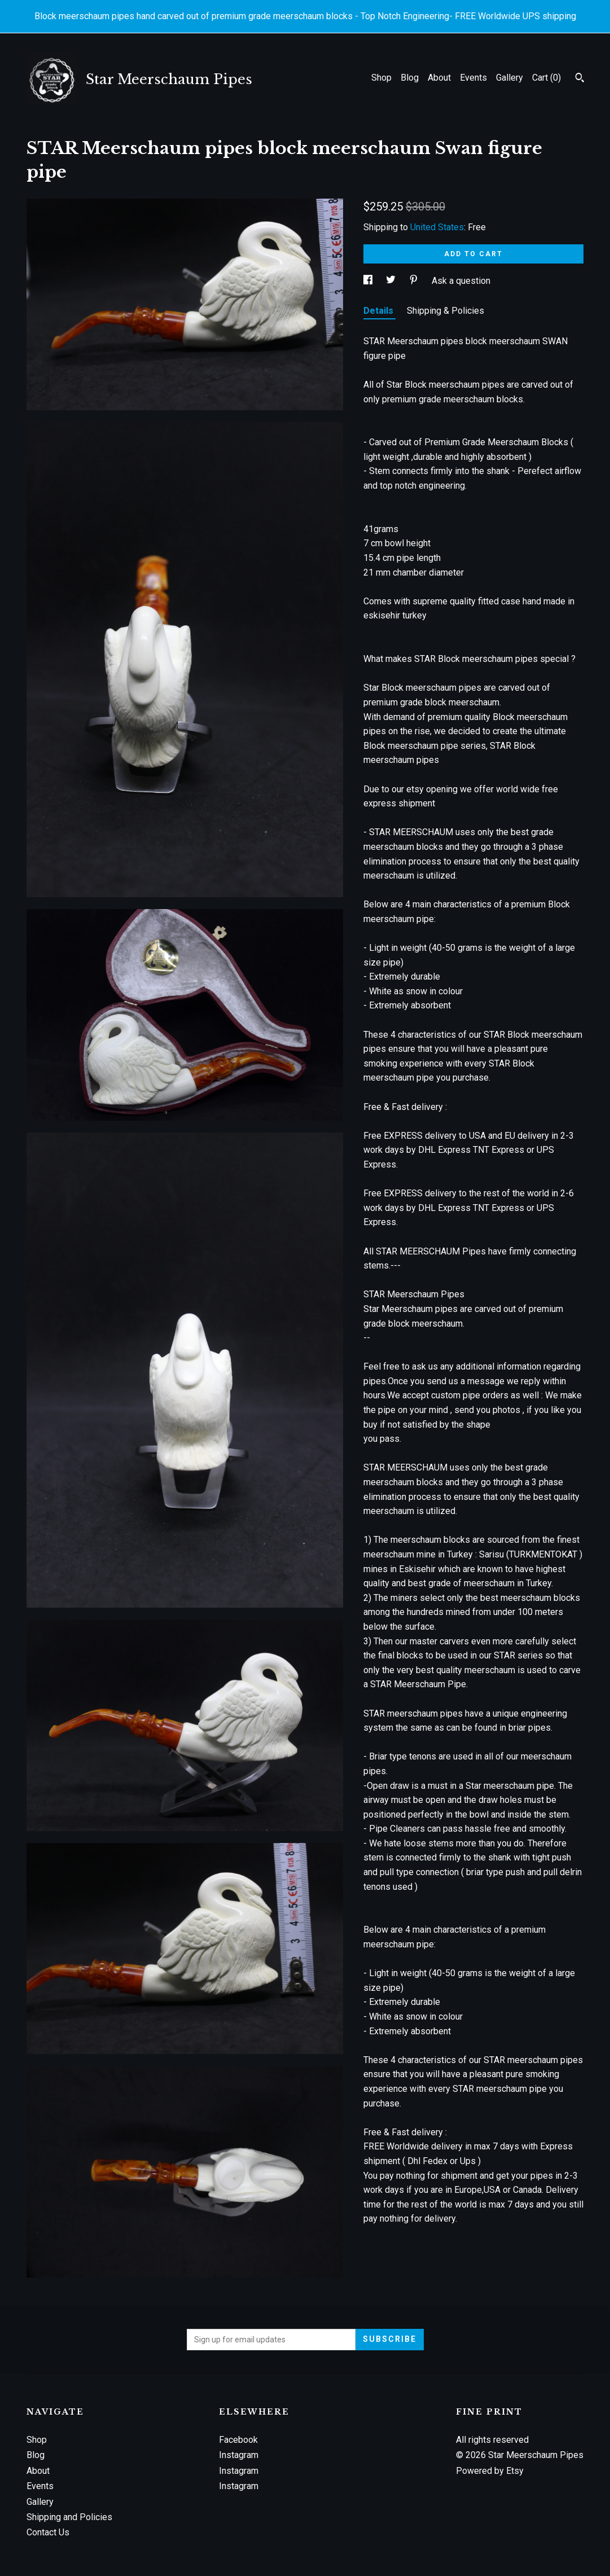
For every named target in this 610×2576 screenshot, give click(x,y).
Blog (410, 77)
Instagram (238, 2455)
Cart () (546, 77)
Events (473, 77)
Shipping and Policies (69, 2517)
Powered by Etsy (490, 2470)
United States (437, 227)
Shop (381, 77)
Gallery (509, 77)
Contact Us (48, 2532)
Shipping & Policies (445, 310)
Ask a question (461, 280)
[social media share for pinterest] (414, 280)
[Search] (580, 79)
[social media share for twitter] (392, 280)
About (439, 77)
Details (379, 310)
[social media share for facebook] (369, 280)
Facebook (238, 2439)
